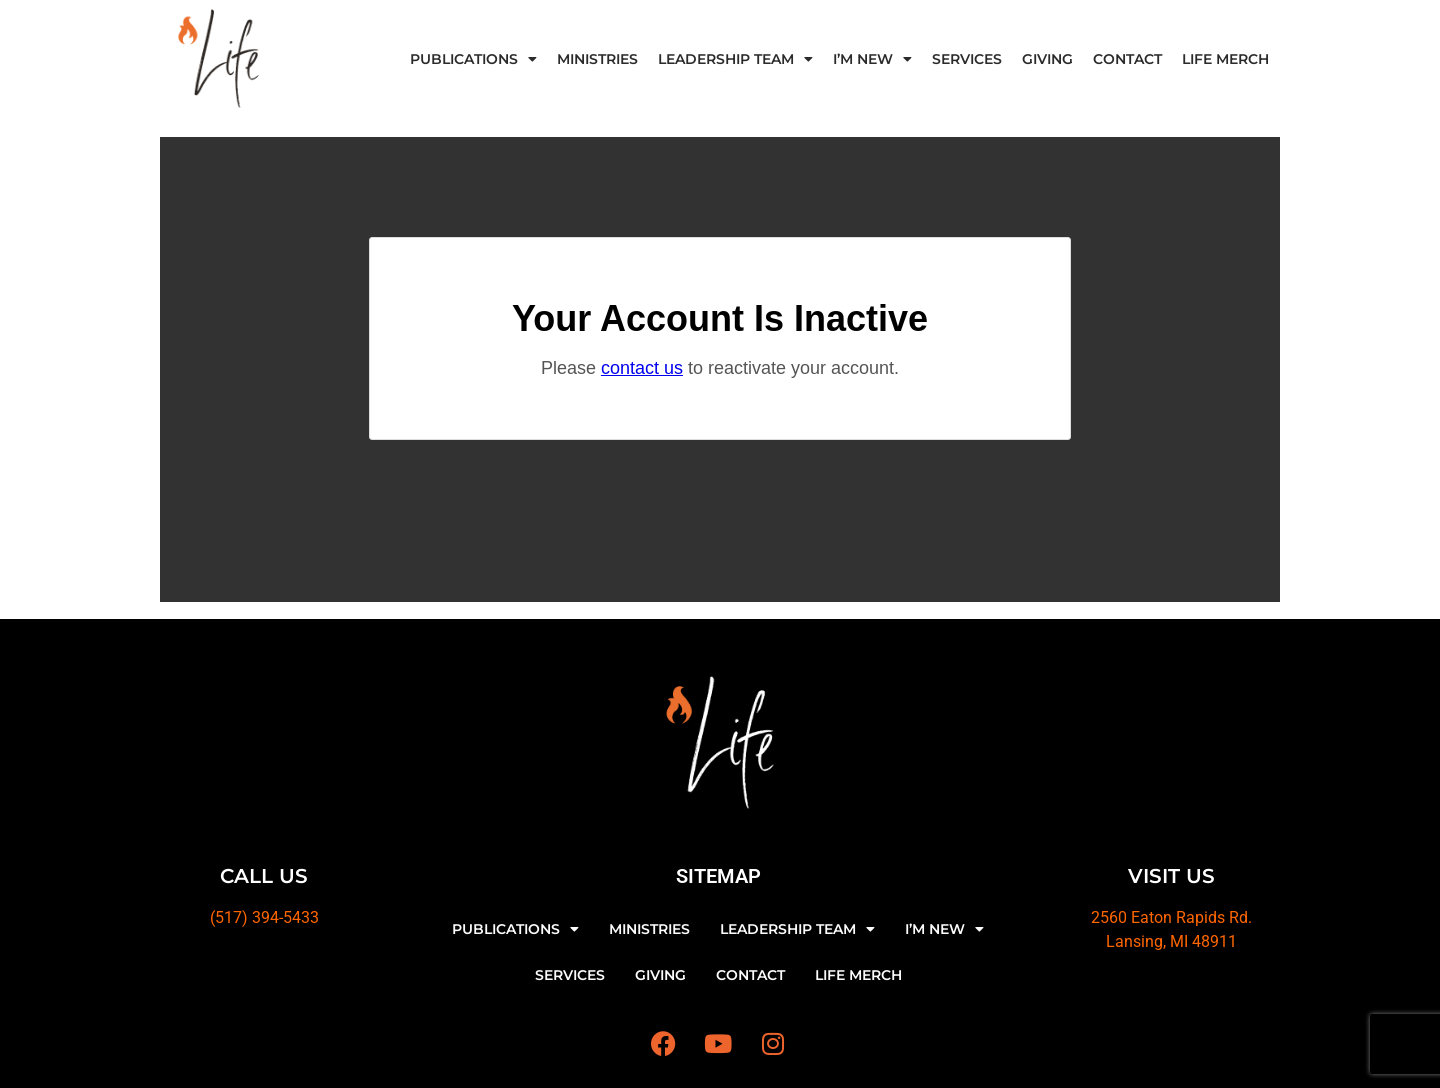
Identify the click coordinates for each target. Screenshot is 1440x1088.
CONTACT (1127, 59)
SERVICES (967, 59)
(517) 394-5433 (264, 917)
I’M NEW (872, 59)
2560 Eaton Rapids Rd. (1171, 917)
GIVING (1047, 59)
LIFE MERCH (1225, 59)
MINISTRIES (597, 59)
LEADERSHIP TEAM (735, 59)
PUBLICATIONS (473, 59)
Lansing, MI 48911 (1171, 941)
